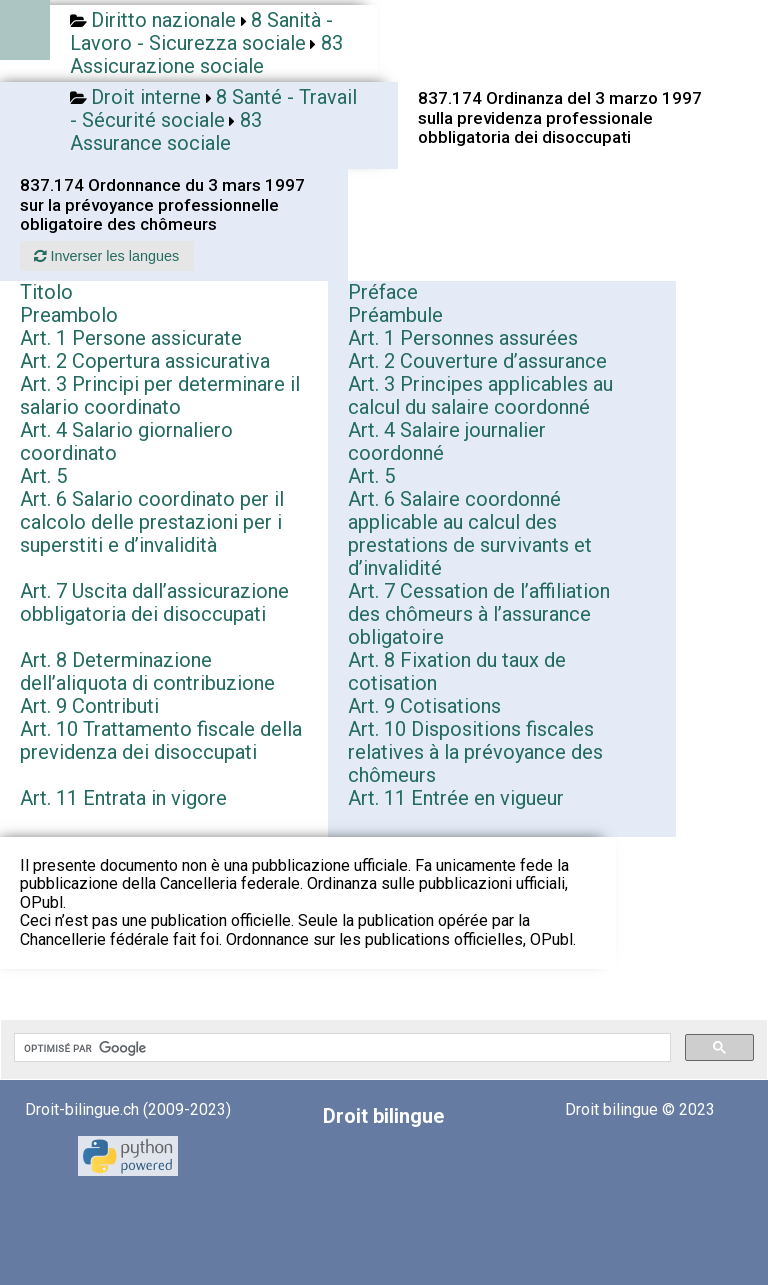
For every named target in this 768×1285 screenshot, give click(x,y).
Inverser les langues (106, 256)
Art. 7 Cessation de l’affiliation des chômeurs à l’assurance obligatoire (479, 614)
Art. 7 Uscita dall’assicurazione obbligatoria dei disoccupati (154, 602)
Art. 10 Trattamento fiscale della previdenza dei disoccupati (161, 740)
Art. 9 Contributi (89, 706)
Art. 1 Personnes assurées (463, 338)
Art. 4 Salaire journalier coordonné (447, 441)
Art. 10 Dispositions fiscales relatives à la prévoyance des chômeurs (475, 752)
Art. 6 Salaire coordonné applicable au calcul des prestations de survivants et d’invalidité (470, 533)
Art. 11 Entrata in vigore (123, 798)
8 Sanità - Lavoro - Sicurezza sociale (201, 31)
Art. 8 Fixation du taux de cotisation (457, 671)
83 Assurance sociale (166, 131)
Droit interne (146, 97)
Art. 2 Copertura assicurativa (145, 361)
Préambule (395, 315)
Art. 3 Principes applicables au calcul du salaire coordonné (480, 395)
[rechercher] (340, 1048)
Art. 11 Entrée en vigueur (456, 798)
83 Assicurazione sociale (206, 54)
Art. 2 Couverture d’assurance (477, 361)
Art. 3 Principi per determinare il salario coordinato (160, 395)
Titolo (46, 292)
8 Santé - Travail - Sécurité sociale (213, 108)
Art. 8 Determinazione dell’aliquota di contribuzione (147, 671)
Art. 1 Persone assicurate (131, 338)
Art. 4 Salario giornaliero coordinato (126, 441)
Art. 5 (43, 476)
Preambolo (69, 315)
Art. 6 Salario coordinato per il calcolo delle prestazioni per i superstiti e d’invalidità (152, 522)
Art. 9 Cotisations (424, 706)
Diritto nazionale (163, 20)
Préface (383, 292)
